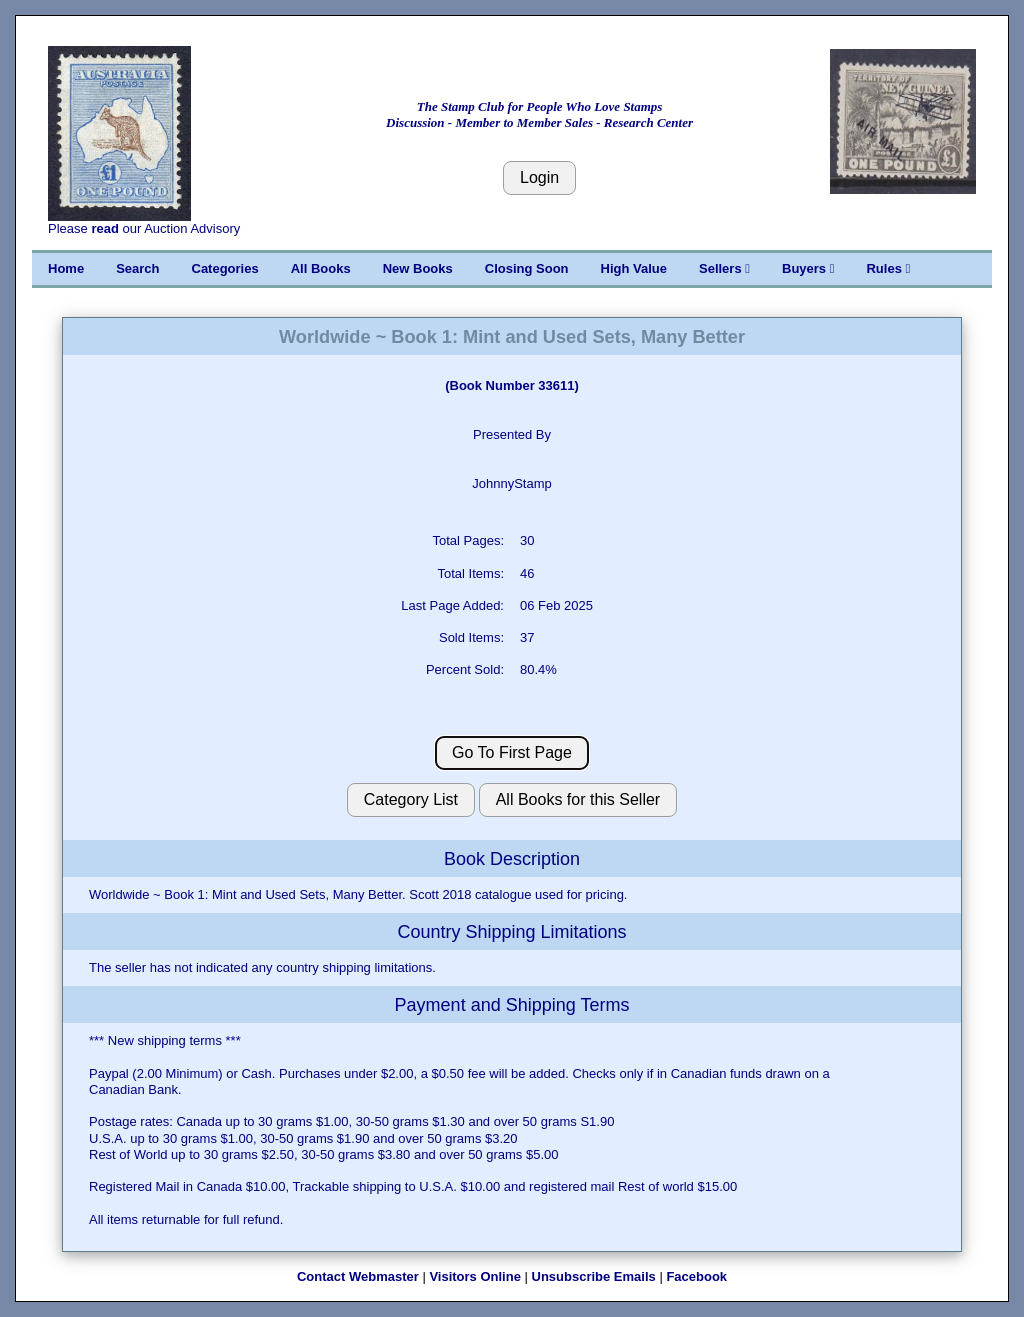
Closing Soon (527, 268)
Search (137, 268)
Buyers (808, 268)
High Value (634, 268)
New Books (418, 268)
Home (66, 268)
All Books (321, 268)
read (104, 228)
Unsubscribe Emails (594, 1276)
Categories (225, 268)
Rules (888, 268)
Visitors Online (475, 1276)
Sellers (724, 268)
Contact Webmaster (358, 1276)
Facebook (696, 1276)
